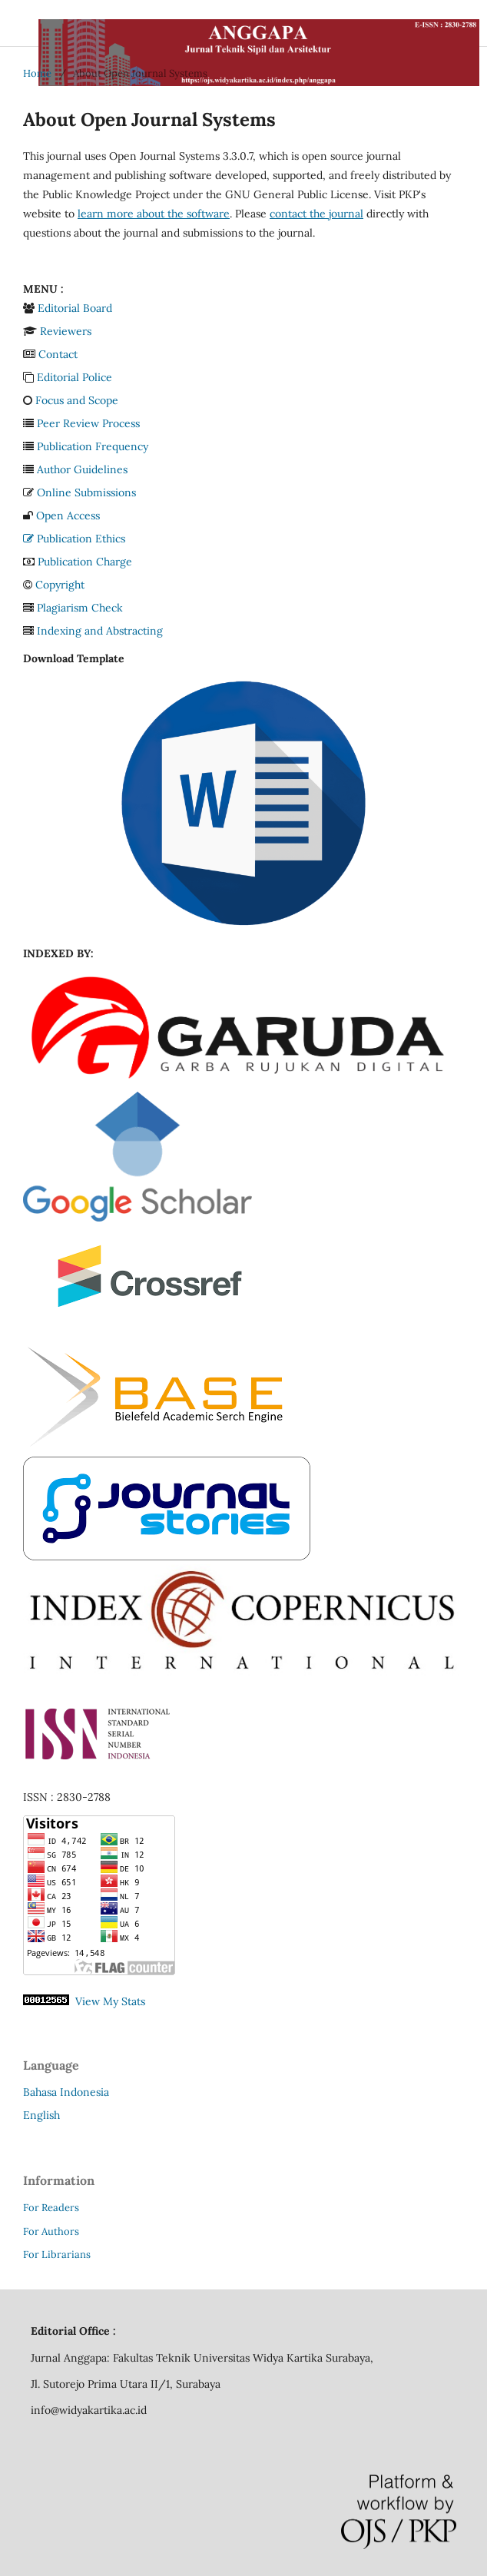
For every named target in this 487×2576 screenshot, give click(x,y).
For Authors (51, 2231)
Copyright (59, 585)
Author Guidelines (82, 469)
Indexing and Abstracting (100, 631)
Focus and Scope (76, 400)
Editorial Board (75, 308)
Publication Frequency (92, 446)
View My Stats (110, 2001)
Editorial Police (74, 377)
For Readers (51, 2207)
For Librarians (57, 2254)
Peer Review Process (88, 423)
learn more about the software (154, 213)
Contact (58, 354)
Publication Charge (85, 562)
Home (37, 73)
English (41, 2115)
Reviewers (65, 331)
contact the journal (316, 213)
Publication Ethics (74, 538)
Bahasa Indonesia (66, 2092)
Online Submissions (86, 492)
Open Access (68, 515)
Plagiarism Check (80, 608)
